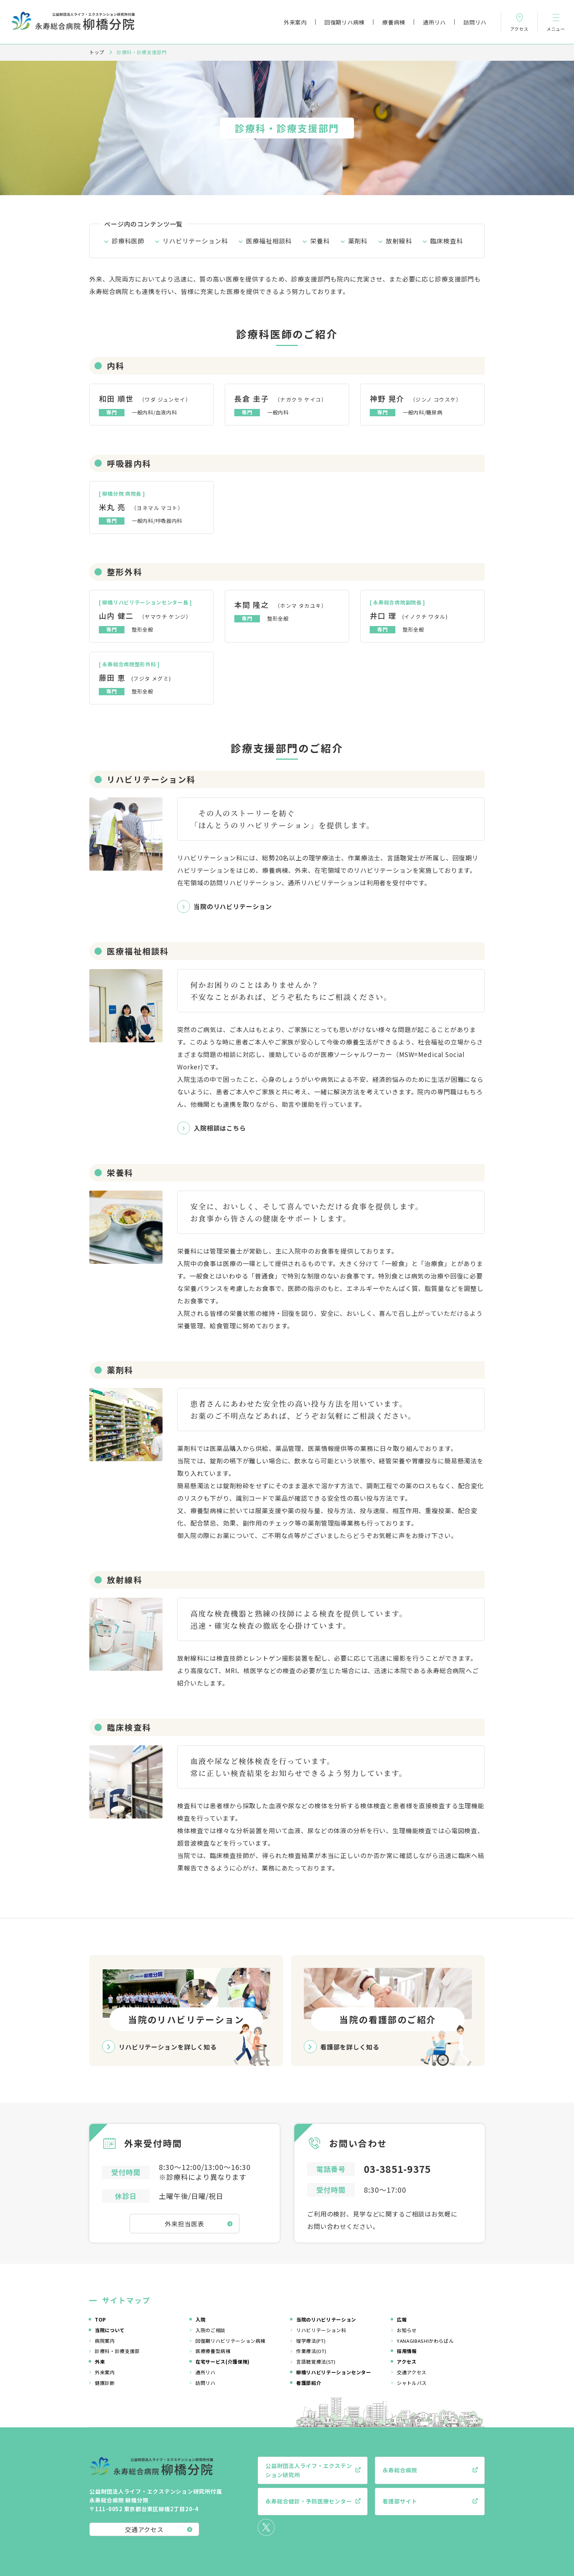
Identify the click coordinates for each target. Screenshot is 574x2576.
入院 (200, 2319)
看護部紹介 (308, 2382)
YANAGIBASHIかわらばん (425, 2340)
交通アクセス (411, 2372)
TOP (100, 2319)
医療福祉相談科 (269, 240)
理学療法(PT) (310, 2340)
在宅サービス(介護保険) (222, 2361)
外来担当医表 (184, 2223)
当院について (110, 2330)
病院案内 (105, 2340)
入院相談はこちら (220, 1127)
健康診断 (105, 2382)
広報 (402, 2319)
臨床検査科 (446, 240)
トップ (96, 52)
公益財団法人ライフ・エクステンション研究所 (308, 2470)
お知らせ (407, 2330)
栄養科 (320, 240)
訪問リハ (475, 22)
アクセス (407, 2361)
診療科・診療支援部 (117, 2351)
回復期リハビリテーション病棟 (230, 2340)
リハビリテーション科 (195, 240)
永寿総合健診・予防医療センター (308, 2501)
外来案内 (295, 22)
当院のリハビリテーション (233, 906)
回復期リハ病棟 (344, 22)
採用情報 (407, 2351)
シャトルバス (412, 2382)
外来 (100, 2361)
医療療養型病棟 (213, 2351)
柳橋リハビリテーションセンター (333, 2372)
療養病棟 (393, 22)
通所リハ (434, 22)
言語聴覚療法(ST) (316, 2361)
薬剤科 (358, 240)
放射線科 (399, 240)
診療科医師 (128, 240)
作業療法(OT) (311, 2351)
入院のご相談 (210, 2330)
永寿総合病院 (400, 2470)
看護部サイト (400, 2501)
